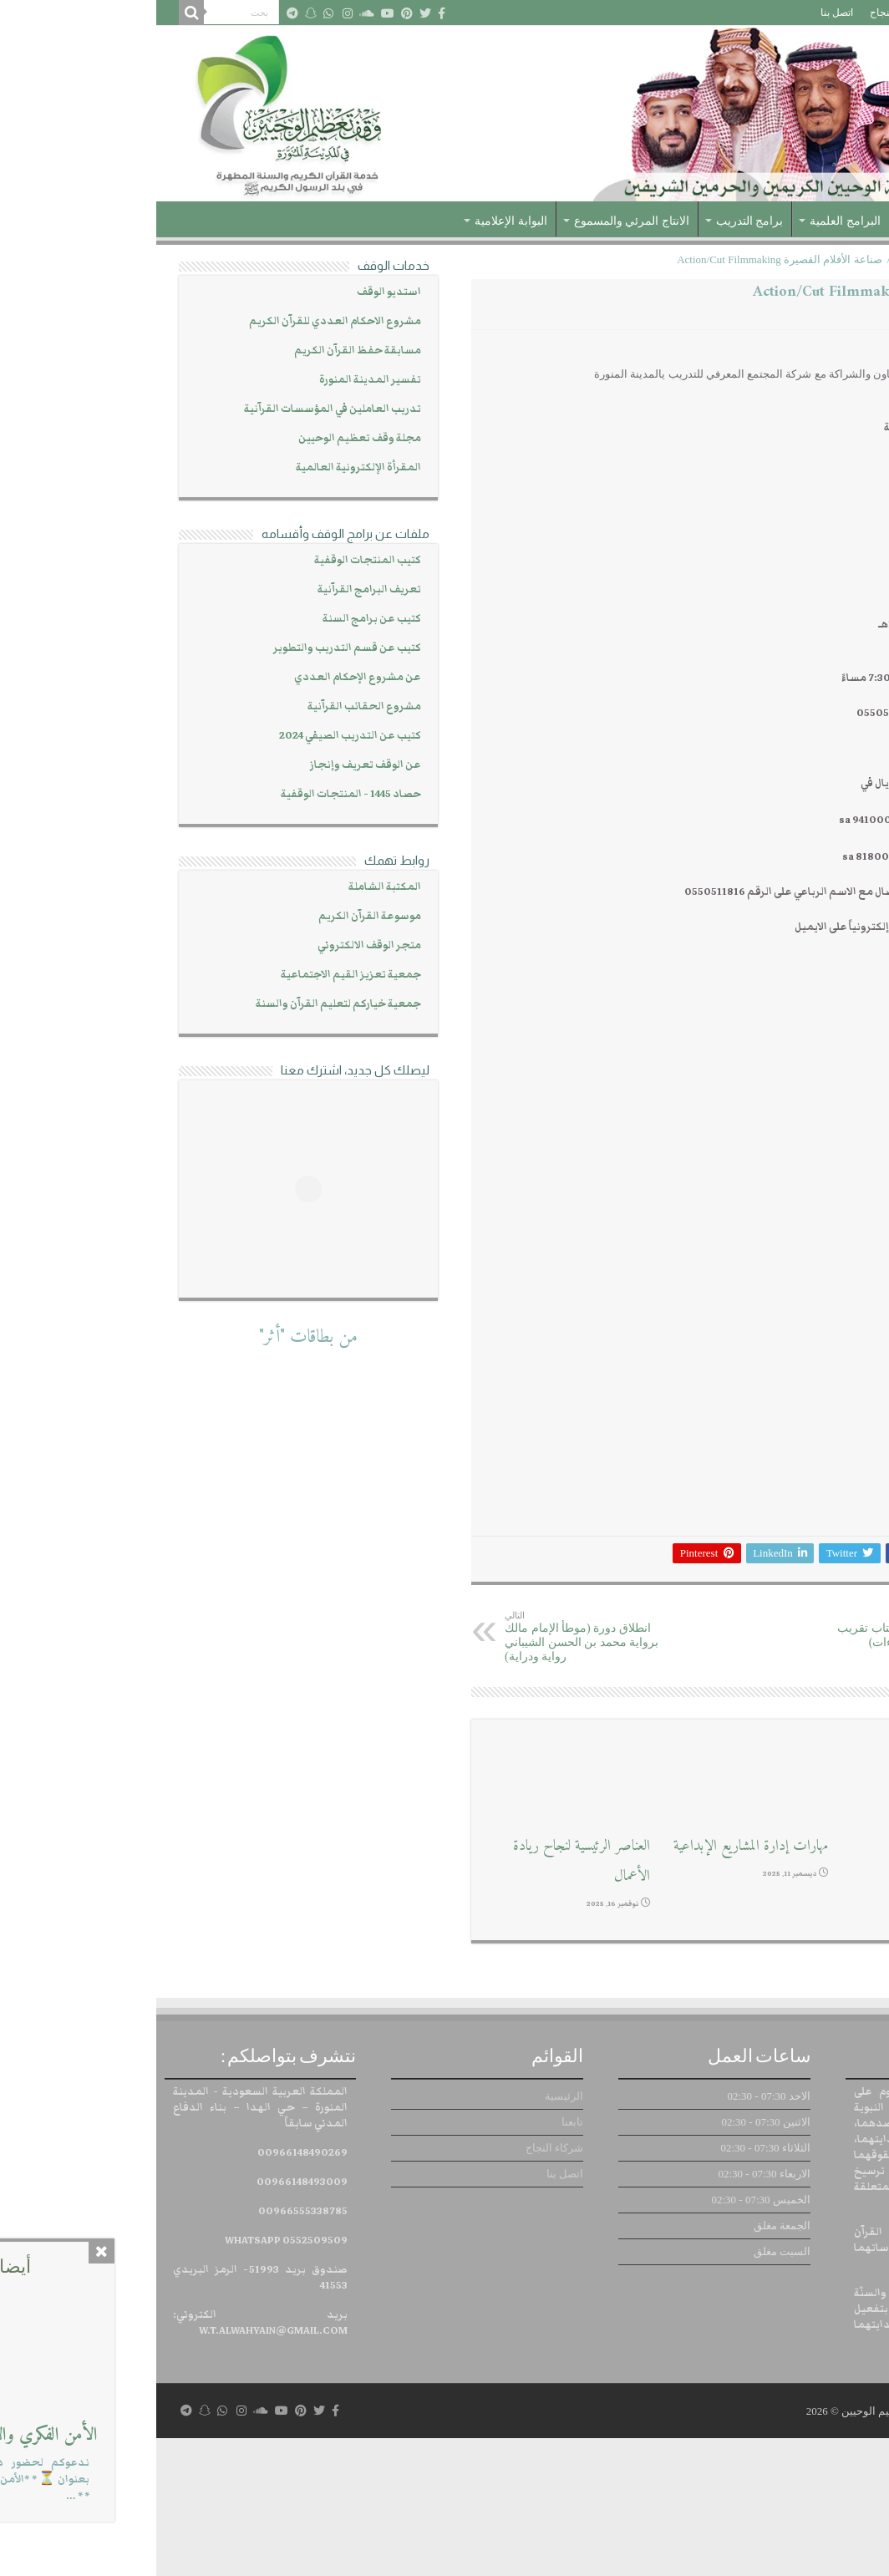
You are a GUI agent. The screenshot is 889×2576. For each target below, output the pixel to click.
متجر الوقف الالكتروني (213, 945)
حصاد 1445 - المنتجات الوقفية (194, 794)
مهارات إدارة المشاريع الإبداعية (594, 1983)
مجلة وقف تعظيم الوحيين (203, 438)
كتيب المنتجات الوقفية (211, 560)
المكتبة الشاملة (228, 887)
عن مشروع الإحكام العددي (201, 677)
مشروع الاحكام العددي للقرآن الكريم (179, 321)
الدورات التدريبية (777, 259)
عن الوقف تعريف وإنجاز (209, 765)
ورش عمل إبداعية (804, 1983)
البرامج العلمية (688, 221)
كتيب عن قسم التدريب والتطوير (191, 648)
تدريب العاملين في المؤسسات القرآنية (176, 409)
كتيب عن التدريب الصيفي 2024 (194, 736)
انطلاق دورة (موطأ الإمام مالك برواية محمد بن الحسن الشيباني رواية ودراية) (434, 1774)
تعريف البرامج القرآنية (213, 589)
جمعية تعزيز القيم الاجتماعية (194, 975)
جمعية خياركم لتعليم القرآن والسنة (182, 1004)
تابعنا (796, 12)
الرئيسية (840, 12)
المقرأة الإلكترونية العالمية (202, 467)
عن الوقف (782, 221)
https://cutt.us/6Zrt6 (779, 962)
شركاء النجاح (742, 12)
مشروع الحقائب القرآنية (208, 706)
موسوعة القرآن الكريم (213, 916)
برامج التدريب (593, 221)
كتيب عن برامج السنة (215, 619)
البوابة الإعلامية (354, 221)
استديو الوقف (233, 292)
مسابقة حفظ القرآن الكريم (201, 350)
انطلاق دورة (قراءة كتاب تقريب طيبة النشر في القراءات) (747, 1767)
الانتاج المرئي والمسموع (475, 221)
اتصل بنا (680, 12)
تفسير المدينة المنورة (214, 380)
